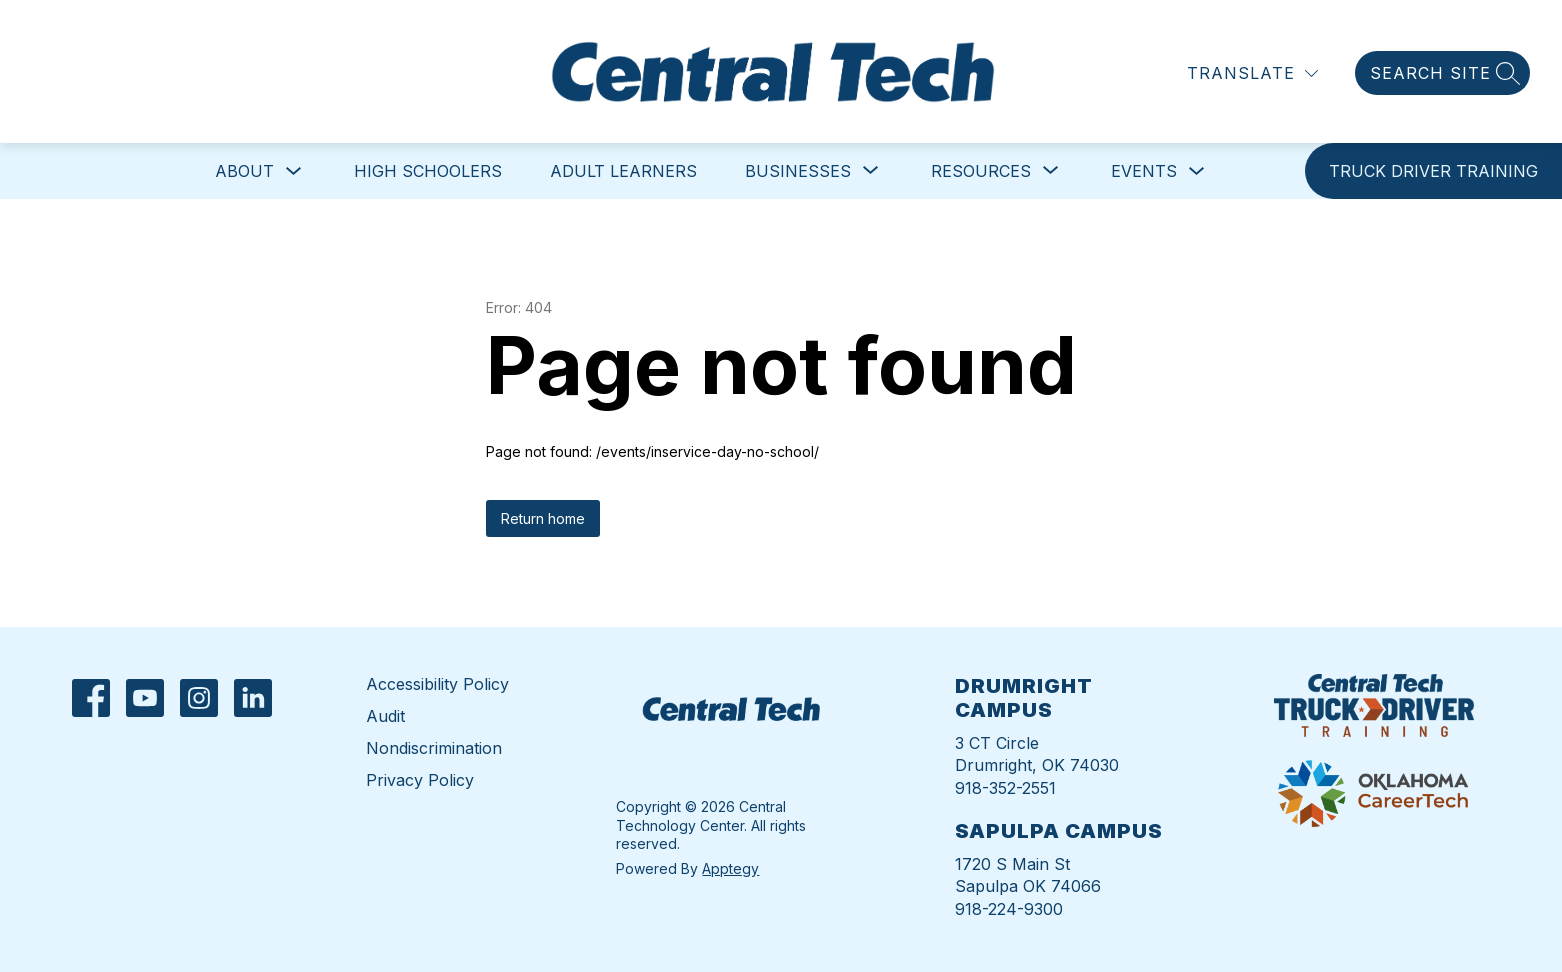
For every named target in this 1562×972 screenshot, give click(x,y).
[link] (1433, 171)
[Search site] (1442, 73)
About (244, 171)
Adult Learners (623, 171)
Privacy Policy (420, 780)
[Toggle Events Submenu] (1197, 171)
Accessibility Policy (437, 684)
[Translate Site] (1252, 73)
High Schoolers (428, 171)
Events (1144, 171)
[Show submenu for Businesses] (798, 171)
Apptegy (730, 868)
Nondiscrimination (434, 748)
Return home (543, 518)
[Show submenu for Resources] (981, 171)
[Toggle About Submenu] (294, 171)
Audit (385, 716)
